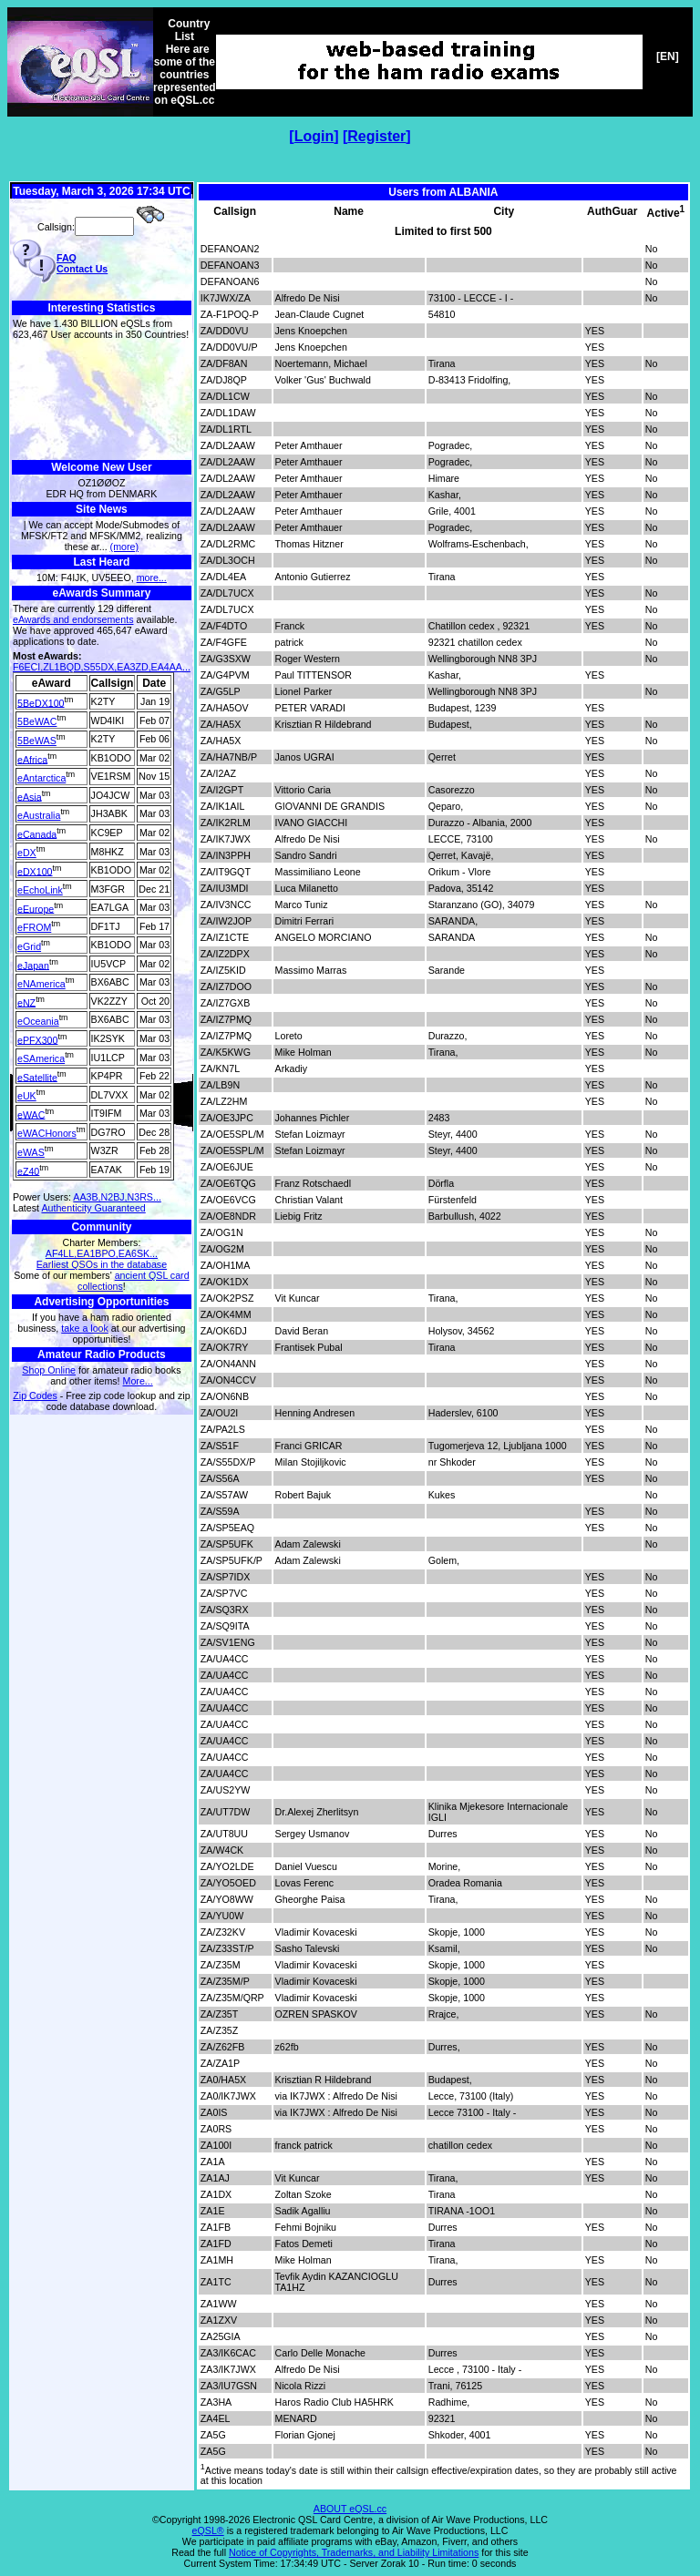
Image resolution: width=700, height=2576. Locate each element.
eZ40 (28, 1170)
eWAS (31, 1152)
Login (314, 136)
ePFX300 (37, 1039)
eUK (26, 1095)
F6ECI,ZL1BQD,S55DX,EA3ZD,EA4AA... (101, 666)
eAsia (29, 796)
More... (138, 1380)
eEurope (35, 908)
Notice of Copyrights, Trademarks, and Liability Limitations (354, 2552)
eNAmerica (41, 983)
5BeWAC (37, 721)
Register (376, 136)
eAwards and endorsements (73, 619)
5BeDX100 (41, 702)
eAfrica (32, 758)
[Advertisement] (102, 400)
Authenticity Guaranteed (93, 1207)
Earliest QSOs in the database (101, 1264)
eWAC (31, 1114)
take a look (84, 1328)
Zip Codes (35, 1395)
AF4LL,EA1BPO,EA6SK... (102, 1253)
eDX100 (35, 870)
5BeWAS (37, 740)
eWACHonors (47, 1133)
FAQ (67, 257)
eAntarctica (41, 777)
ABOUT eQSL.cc (350, 2508)
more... (152, 577)
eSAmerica (41, 1058)
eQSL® (208, 2530)
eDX (26, 852)
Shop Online (49, 1370)
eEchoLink (40, 889)
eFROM (34, 927)
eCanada (37, 833)
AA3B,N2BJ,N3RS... (117, 1196)
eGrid (29, 946)
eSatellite (37, 1076)
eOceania (38, 1021)
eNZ (26, 1002)
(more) (124, 546)
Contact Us (82, 268)
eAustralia (38, 815)
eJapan (33, 964)
